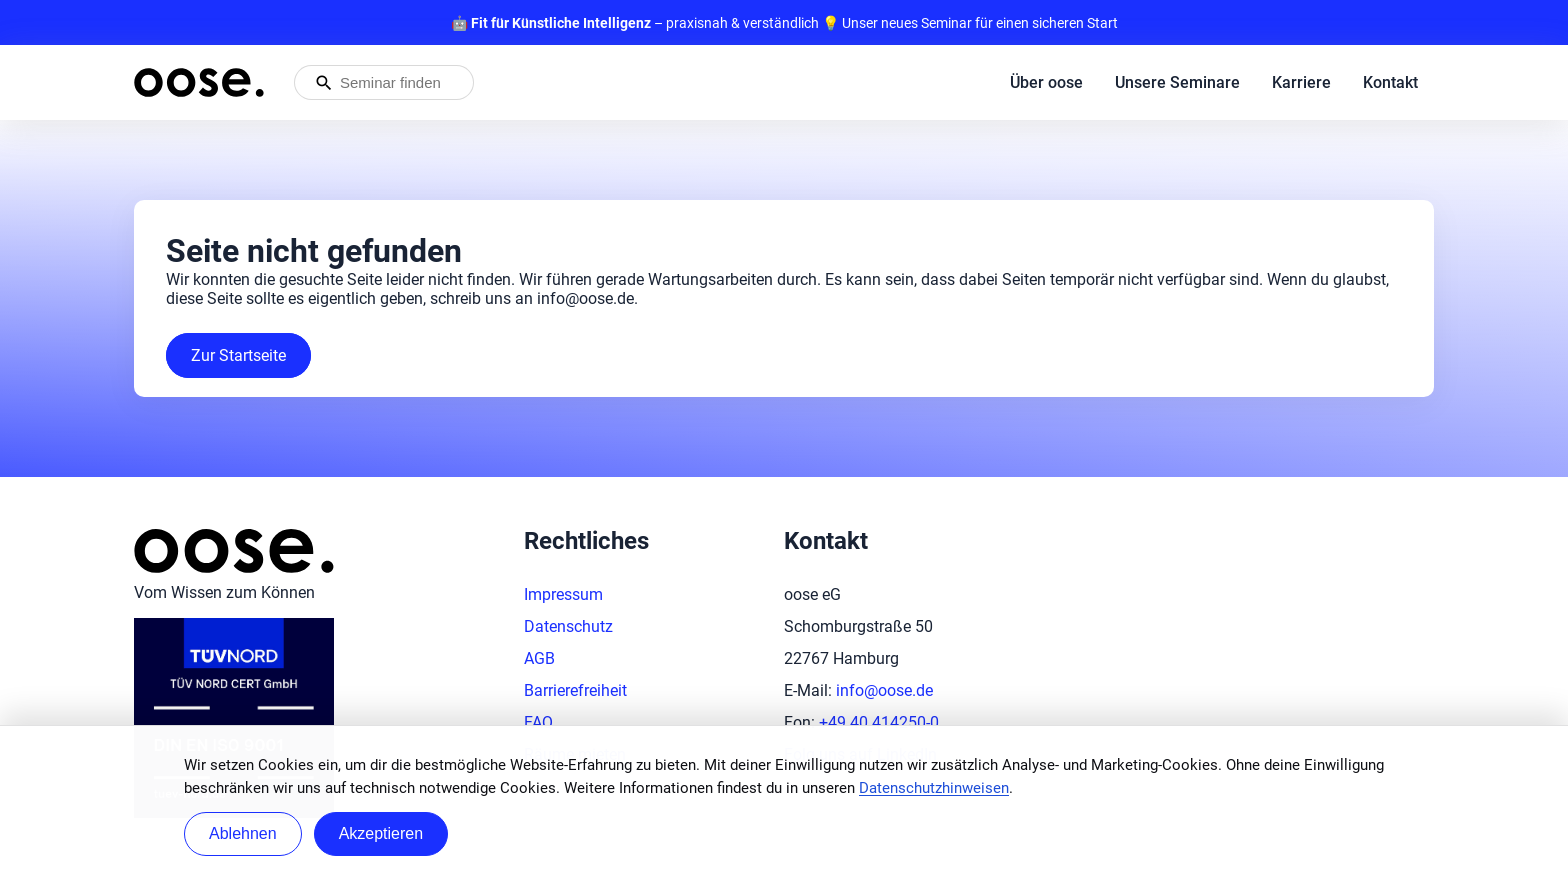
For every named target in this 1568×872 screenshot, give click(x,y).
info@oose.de (884, 690)
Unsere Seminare (1177, 82)
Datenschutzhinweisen (934, 788)
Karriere (1301, 82)
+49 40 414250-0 (879, 722)
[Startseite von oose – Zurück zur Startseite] (199, 82)
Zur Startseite (238, 355)
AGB (539, 658)
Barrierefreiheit (575, 690)
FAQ (538, 722)
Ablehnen (243, 833)
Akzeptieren (381, 833)
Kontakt (1390, 82)
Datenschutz (568, 626)
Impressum (563, 594)
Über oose (1046, 82)
